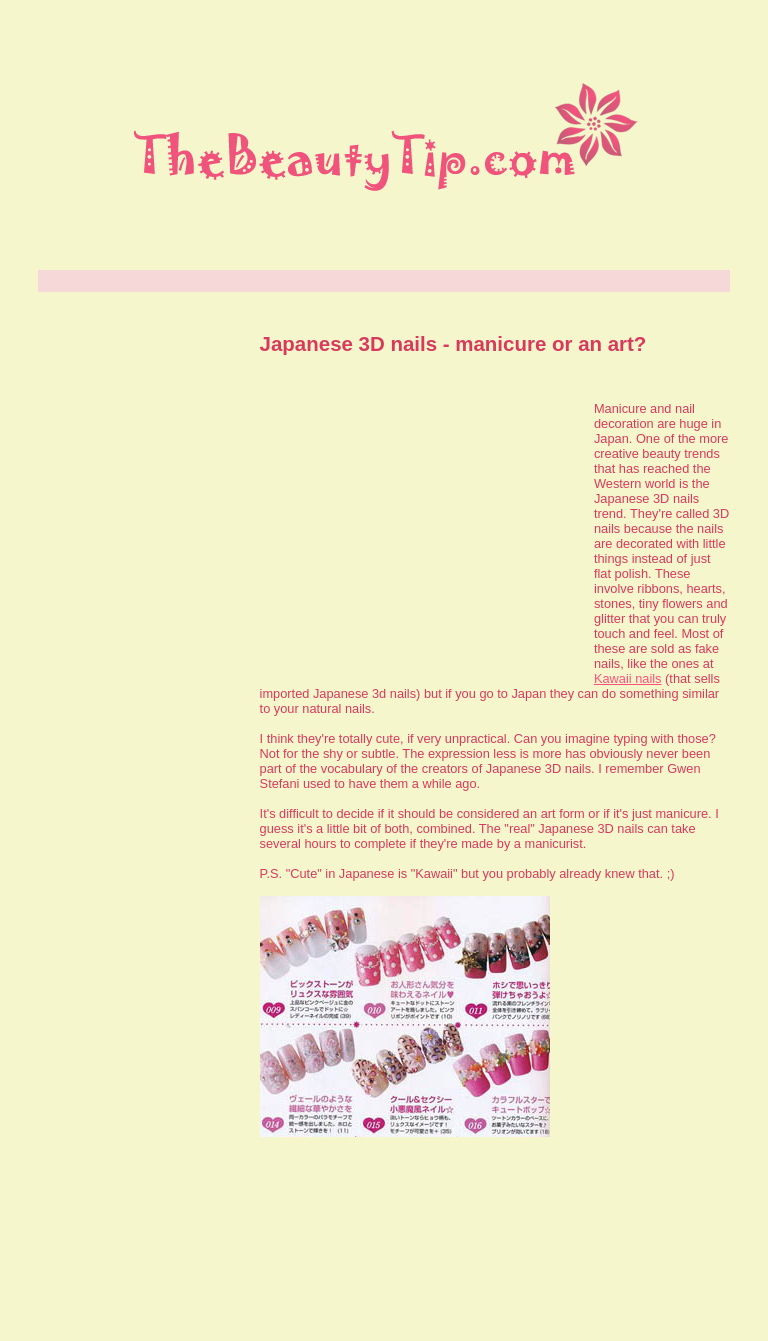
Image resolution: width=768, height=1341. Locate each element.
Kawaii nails (628, 678)
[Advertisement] (417, 532)
